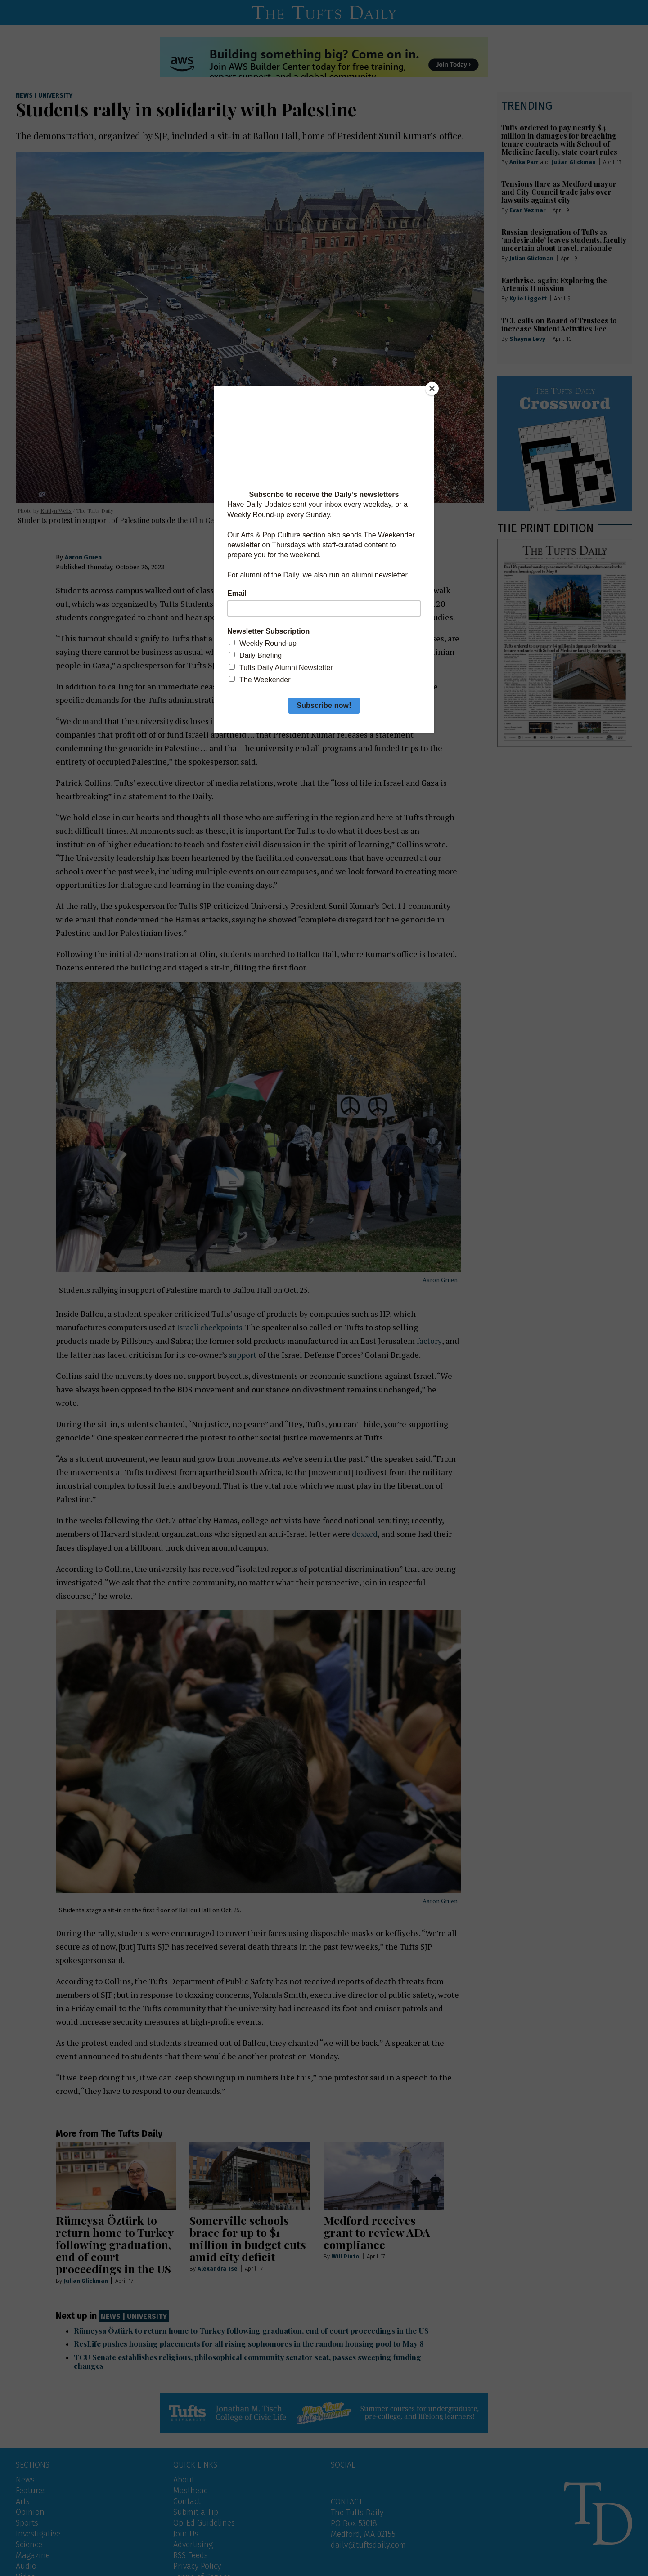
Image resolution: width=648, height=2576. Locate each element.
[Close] (432, 388)
